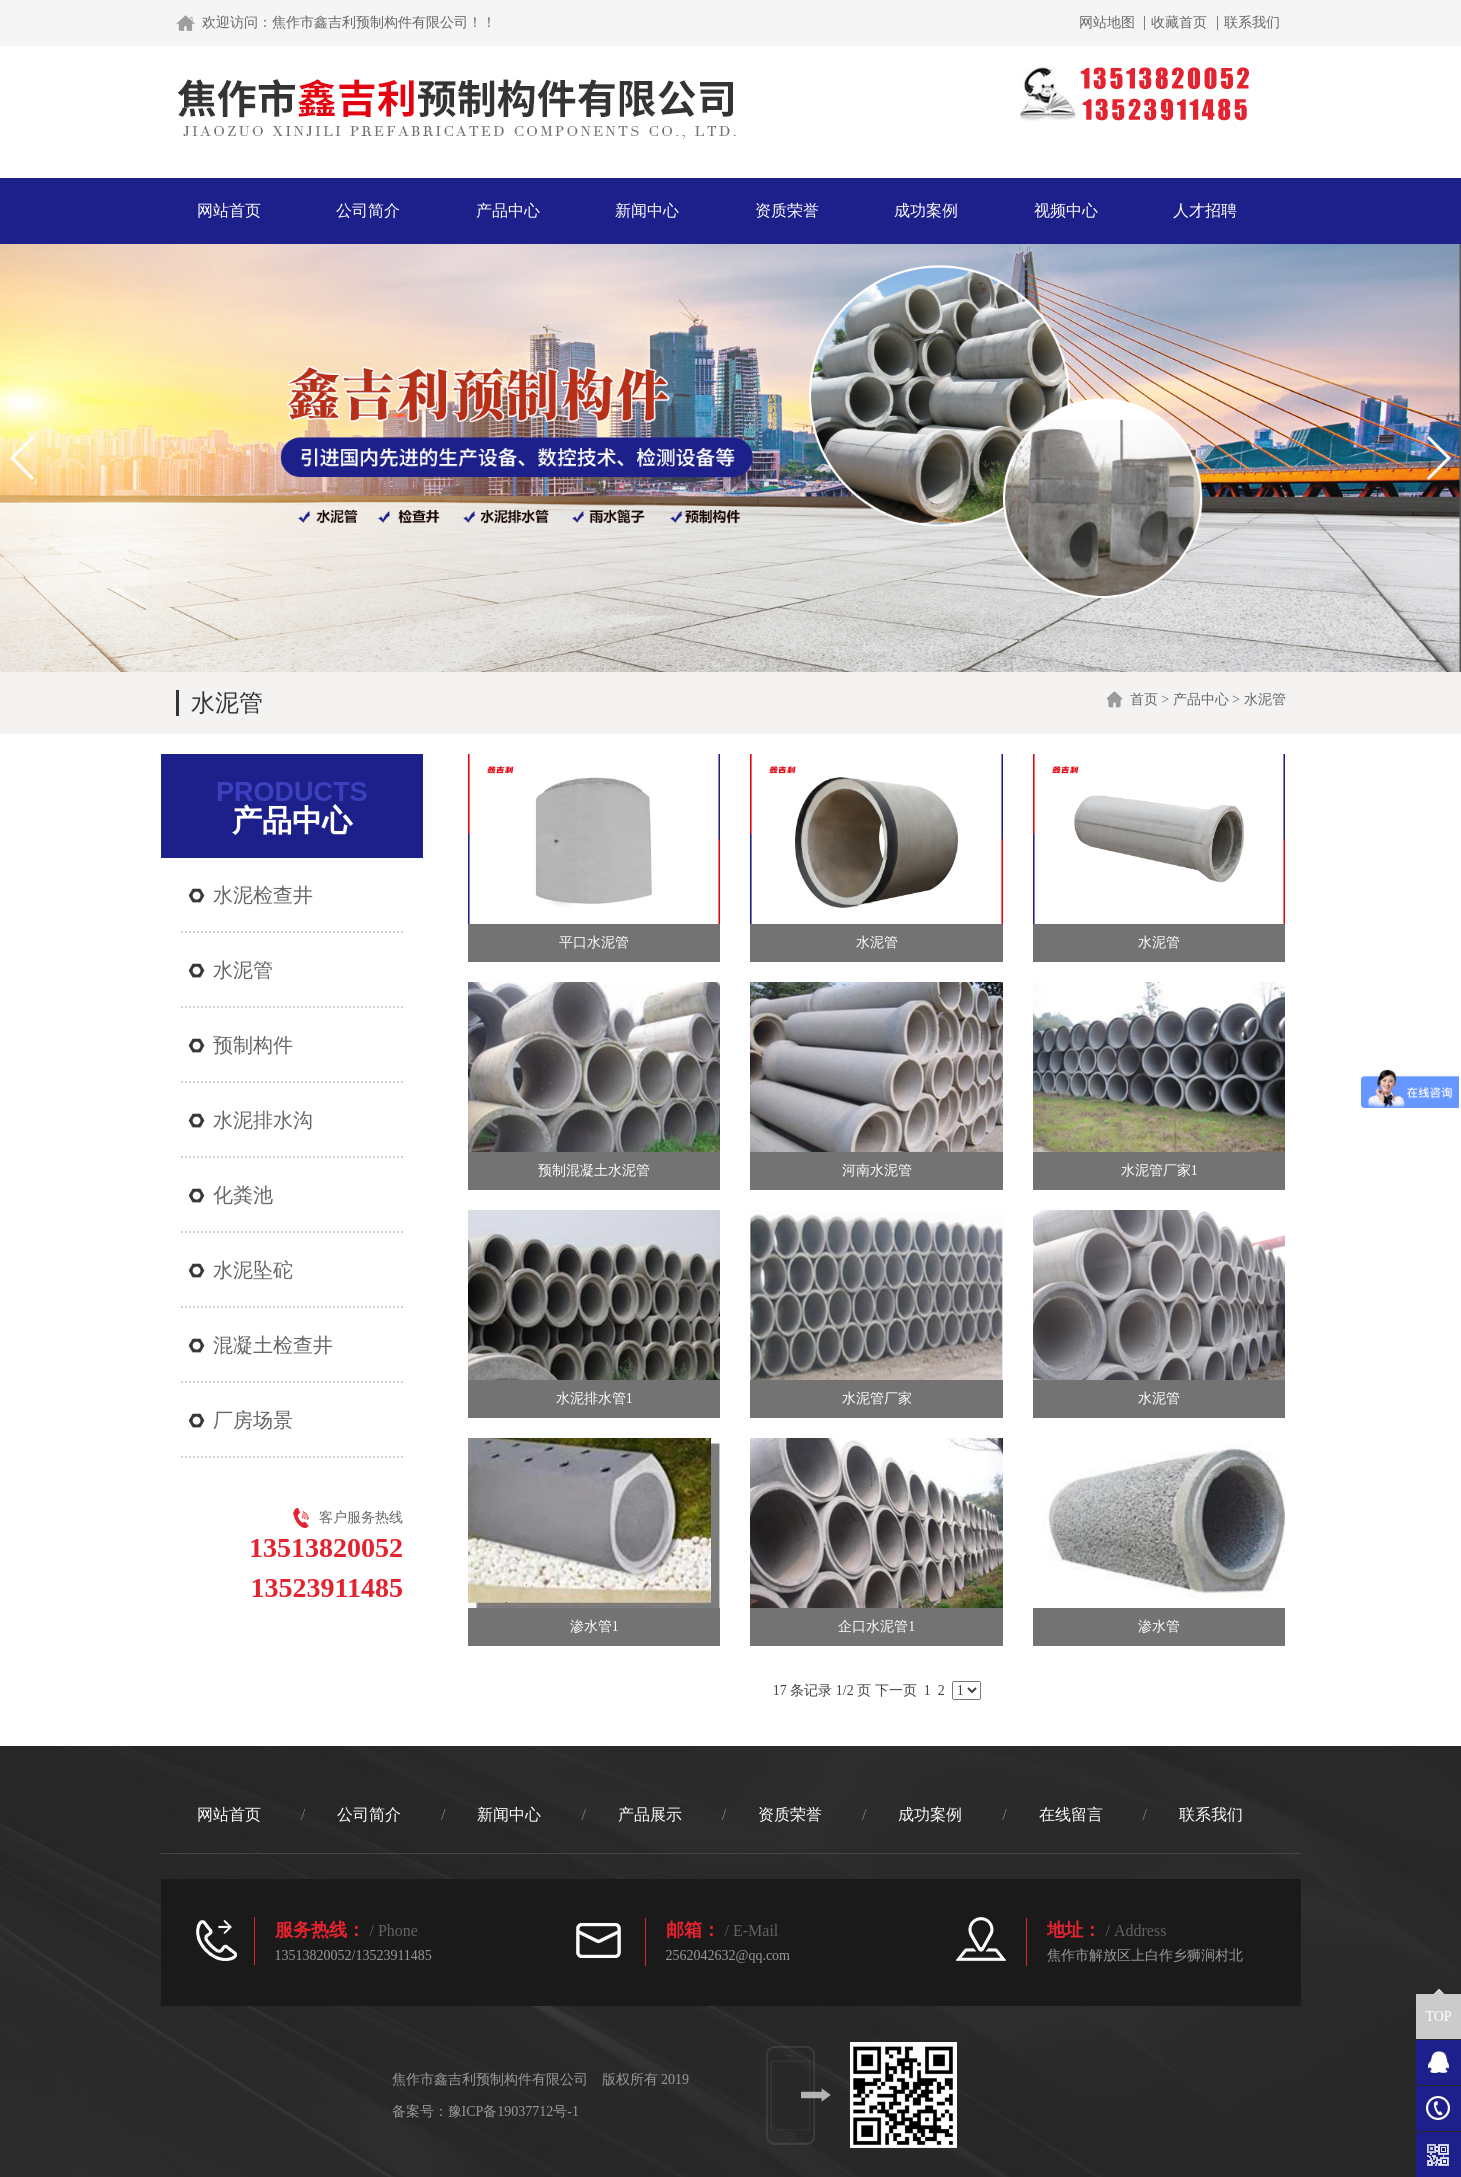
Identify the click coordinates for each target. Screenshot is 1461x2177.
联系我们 (1252, 23)
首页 (1144, 699)
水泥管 (1265, 699)
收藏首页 (1179, 23)
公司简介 (368, 210)
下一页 (896, 1690)
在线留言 (1071, 1814)
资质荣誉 (787, 210)
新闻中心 (647, 210)
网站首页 (229, 210)
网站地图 (1107, 23)
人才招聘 (1205, 210)
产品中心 (508, 210)
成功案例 (926, 210)
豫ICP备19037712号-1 (513, 2111)
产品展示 (650, 1814)
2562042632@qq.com (728, 1955)
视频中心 (1066, 210)
